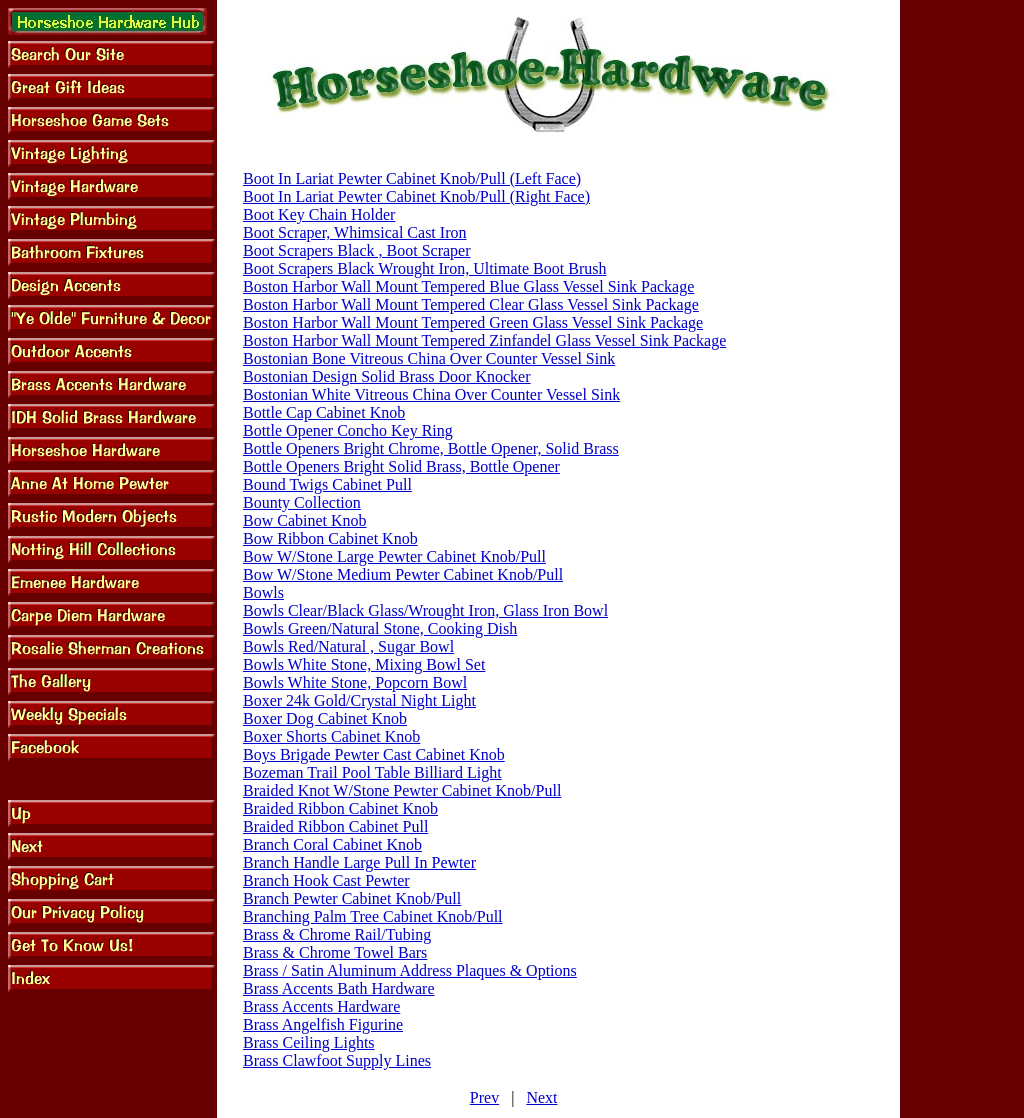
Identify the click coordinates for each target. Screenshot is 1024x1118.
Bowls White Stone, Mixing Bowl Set (364, 664)
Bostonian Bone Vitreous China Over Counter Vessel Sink (429, 358)
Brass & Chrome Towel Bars (335, 952)
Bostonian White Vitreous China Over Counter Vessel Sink (431, 394)
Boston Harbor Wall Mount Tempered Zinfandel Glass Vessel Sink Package (484, 340)
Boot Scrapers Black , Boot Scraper (357, 250)
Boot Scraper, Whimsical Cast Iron (354, 232)
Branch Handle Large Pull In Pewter (359, 862)
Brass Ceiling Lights (309, 1042)
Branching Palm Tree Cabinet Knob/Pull (373, 916)
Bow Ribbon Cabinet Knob (330, 538)
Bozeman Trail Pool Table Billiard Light (372, 772)
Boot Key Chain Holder (319, 214)
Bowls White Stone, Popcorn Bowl (355, 682)
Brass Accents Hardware (321, 1006)
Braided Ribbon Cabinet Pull (335, 826)
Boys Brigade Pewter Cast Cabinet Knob (374, 754)
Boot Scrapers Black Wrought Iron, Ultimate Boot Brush (424, 268)
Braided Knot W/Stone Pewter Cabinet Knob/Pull (402, 790)
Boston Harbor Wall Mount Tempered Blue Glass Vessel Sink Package (468, 286)
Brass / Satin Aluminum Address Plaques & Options (410, 970)
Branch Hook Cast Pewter (326, 880)
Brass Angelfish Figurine (323, 1024)
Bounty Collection (302, 502)
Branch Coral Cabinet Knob (332, 844)
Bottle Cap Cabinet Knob (324, 412)
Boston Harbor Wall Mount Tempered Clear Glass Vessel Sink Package (471, 304)
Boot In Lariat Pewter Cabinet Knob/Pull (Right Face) (416, 196)
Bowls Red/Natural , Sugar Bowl (348, 646)
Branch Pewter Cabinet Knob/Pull (352, 898)
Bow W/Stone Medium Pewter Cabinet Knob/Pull (403, 574)
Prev (484, 1097)
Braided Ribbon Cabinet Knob (340, 808)
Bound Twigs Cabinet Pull (327, 484)
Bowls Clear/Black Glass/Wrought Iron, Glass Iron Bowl (425, 610)
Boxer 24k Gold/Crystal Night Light (359, 700)
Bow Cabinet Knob (305, 520)
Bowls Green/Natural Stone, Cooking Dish (380, 628)
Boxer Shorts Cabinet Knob (331, 736)
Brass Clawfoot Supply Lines (337, 1060)
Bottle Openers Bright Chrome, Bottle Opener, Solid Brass (431, 448)
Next (541, 1097)
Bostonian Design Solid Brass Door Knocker (387, 376)
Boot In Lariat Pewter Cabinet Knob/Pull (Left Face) (412, 178)
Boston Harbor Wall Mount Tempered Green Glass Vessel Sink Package (473, 322)
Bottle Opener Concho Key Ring (348, 430)
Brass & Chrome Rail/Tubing (337, 934)
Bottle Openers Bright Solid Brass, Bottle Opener (401, 466)
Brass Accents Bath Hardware (339, 988)
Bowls (263, 592)
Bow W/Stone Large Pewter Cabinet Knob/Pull (394, 556)
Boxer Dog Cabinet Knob (325, 718)
